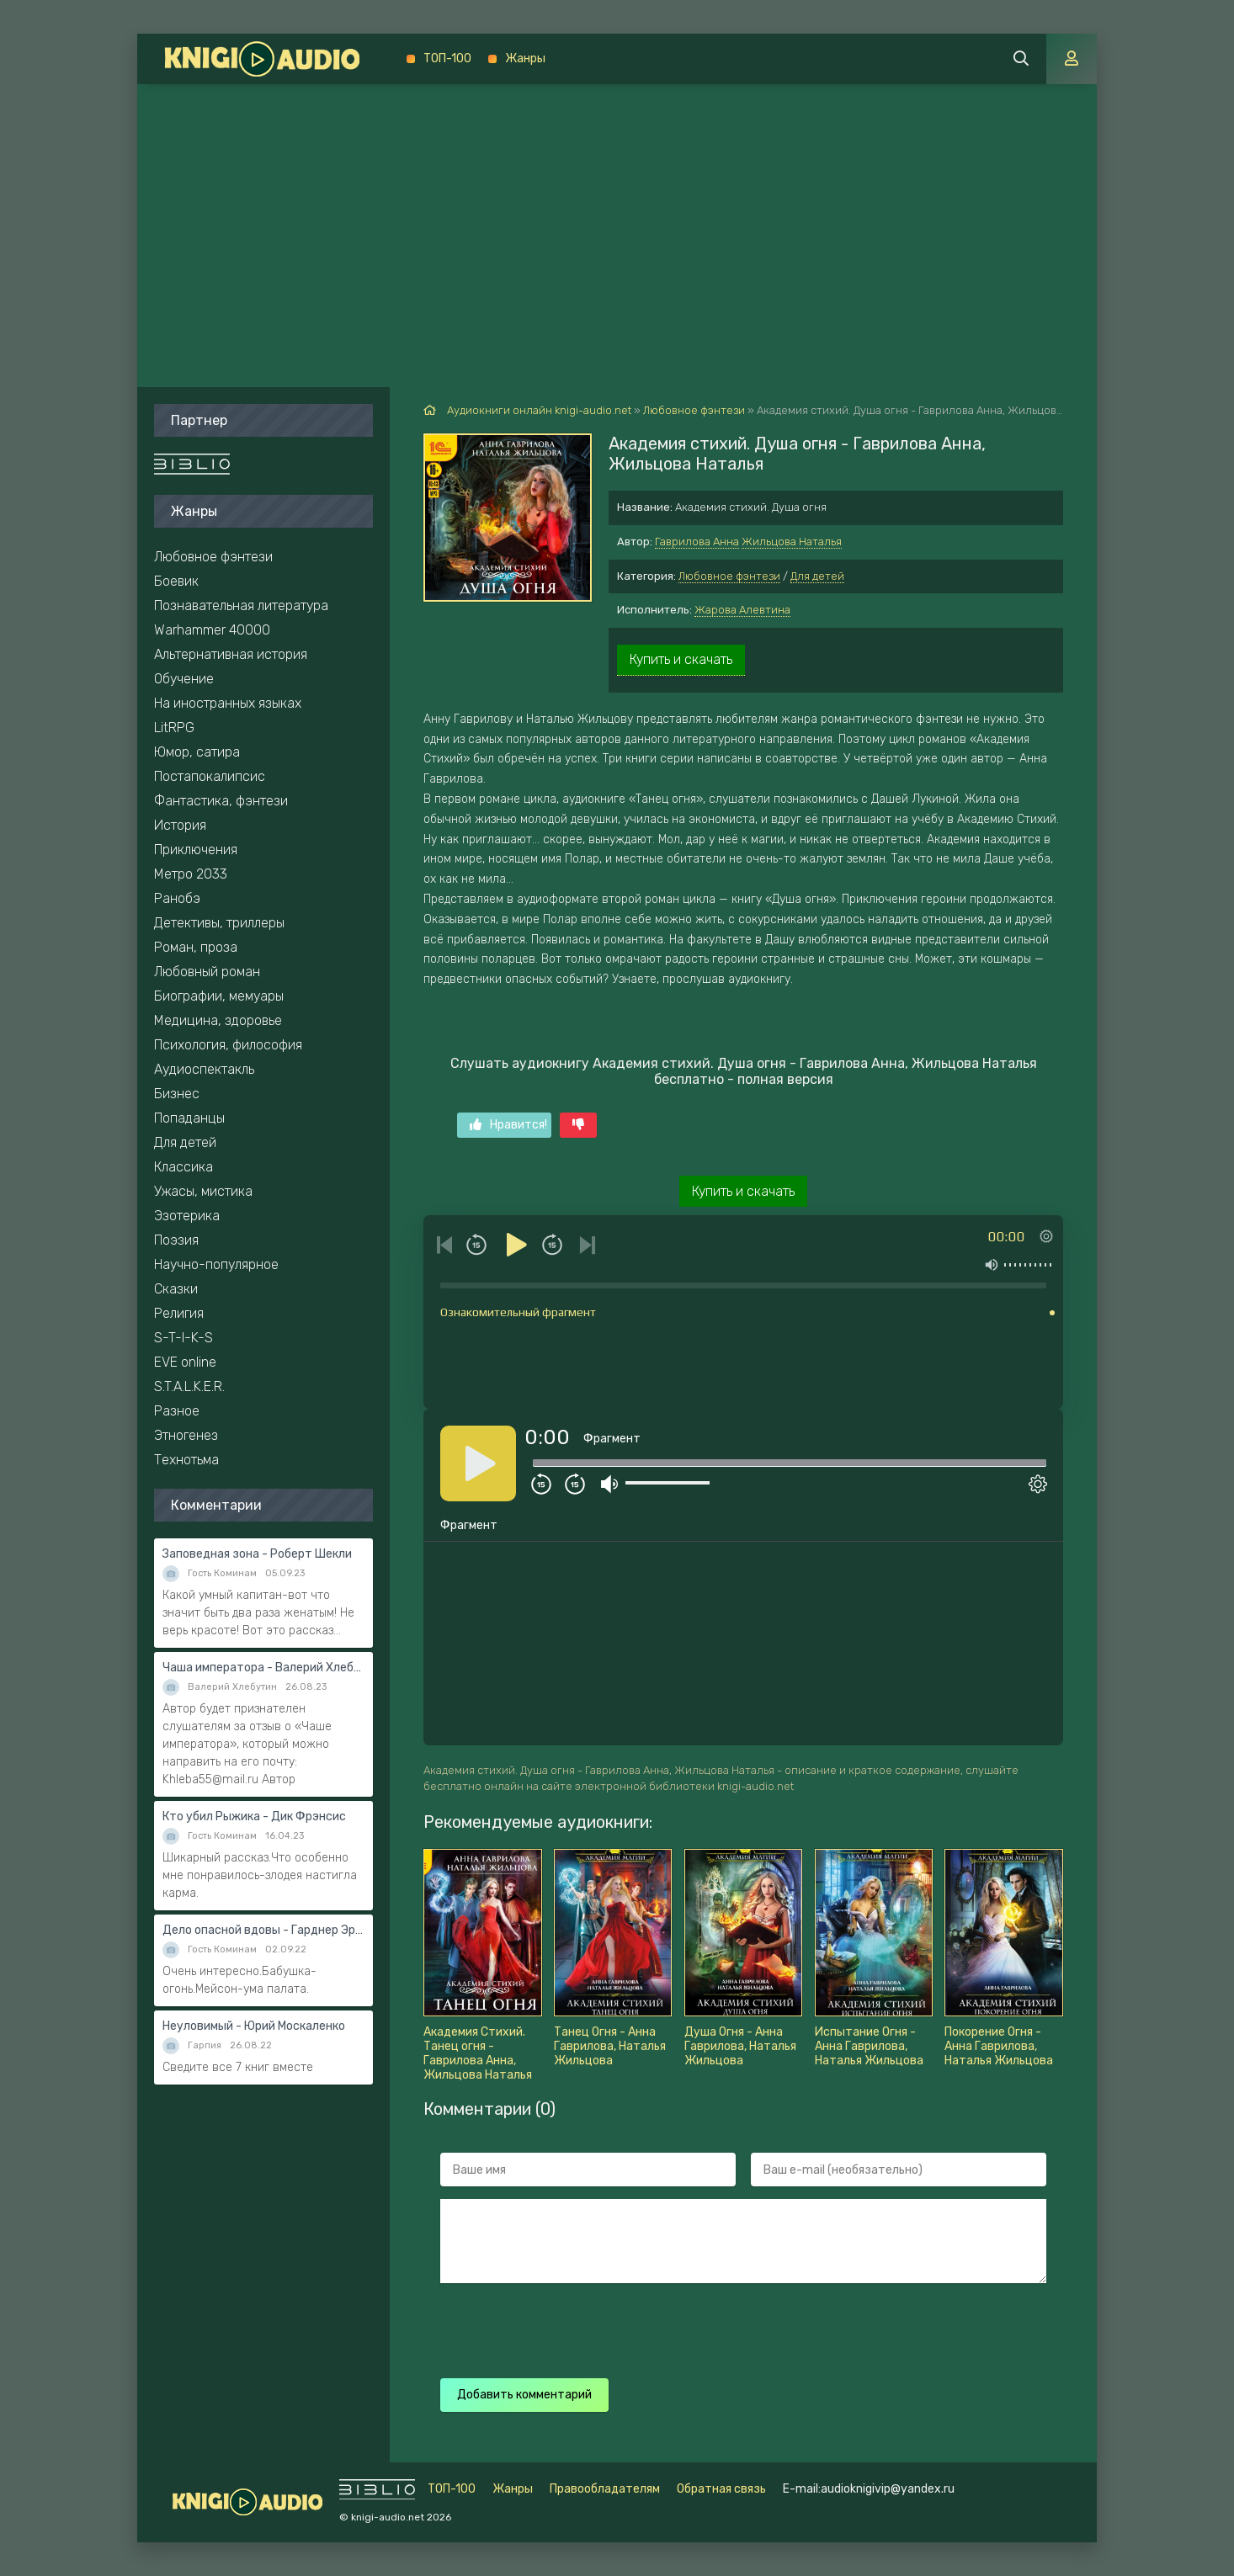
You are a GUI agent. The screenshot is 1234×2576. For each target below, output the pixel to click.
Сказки (176, 1289)
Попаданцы (189, 1118)
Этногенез (186, 1435)
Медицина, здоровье (218, 1020)
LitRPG (174, 728)
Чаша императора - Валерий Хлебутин (263, 1667)
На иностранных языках (227, 703)
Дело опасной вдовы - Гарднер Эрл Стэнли (263, 1930)
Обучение (184, 679)
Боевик (176, 581)
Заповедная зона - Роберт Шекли (257, 1554)
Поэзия (176, 1240)
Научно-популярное (216, 1264)
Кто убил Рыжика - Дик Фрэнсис (254, 1816)
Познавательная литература (241, 605)
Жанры (525, 58)
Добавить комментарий (524, 2394)
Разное (176, 1411)
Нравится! (508, 1125)
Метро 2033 (190, 874)
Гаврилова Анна (697, 541)
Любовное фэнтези (729, 576)
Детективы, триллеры (219, 923)
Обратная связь (721, 2489)
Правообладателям (605, 2489)
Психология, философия (228, 1045)
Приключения (195, 850)
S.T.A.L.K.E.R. (189, 1386)
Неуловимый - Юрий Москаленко (253, 2026)
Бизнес (176, 1094)
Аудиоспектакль (204, 1069)
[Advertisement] (617, 210)
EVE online (185, 1362)
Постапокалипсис (209, 776)
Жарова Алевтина (742, 609)
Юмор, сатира (197, 752)
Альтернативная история (230, 654)
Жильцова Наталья (792, 541)
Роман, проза (195, 947)
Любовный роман (207, 972)
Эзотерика (187, 1216)
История (180, 825)
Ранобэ (177, 898)
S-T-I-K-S (183, 1338)
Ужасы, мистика (203, 1191)
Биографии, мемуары (219, 996)
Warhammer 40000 (212, 630)
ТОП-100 (447, 58)
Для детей (817, 576)
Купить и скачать (681, 659)
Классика (183, 1167)
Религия (179, 1313)
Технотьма (186, 1460)
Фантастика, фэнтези (221, 801)
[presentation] (736, 2328)
